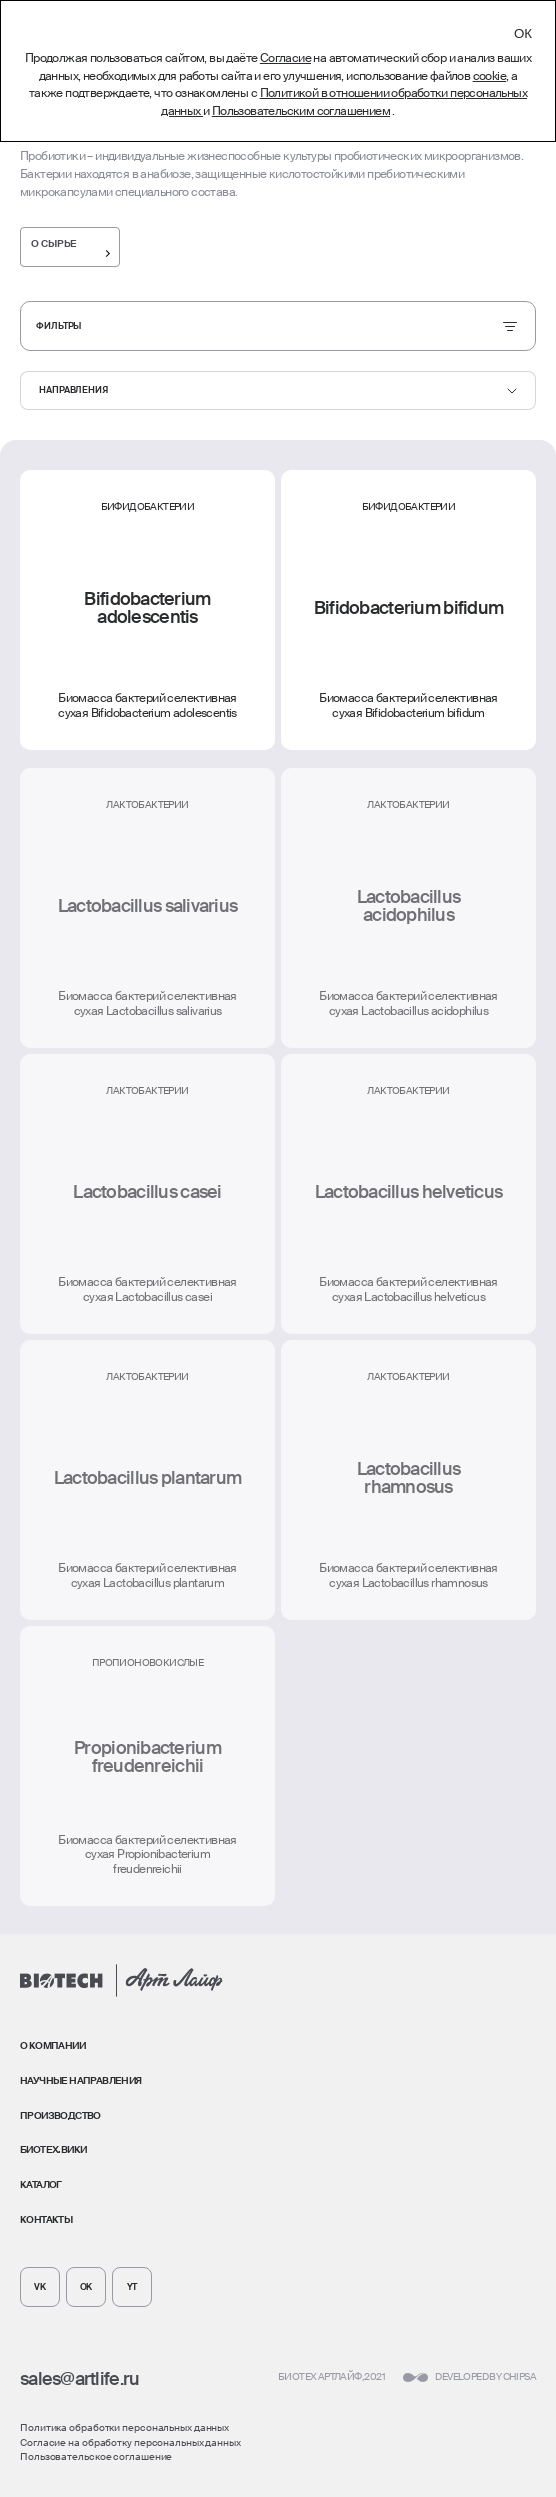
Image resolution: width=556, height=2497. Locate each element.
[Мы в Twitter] (132, 2287)
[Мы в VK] (40, 2287)
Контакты (46, 2219)
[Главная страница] (121, 1980)
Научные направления (81, 2080)
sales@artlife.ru (79, 2379)
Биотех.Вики (53, 2149)
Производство (60, 2115)
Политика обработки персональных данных (124, 2427)
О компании (52, 2045)
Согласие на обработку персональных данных (130, 2442)
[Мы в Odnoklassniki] (86, 2287)
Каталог (41, 2184)
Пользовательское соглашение (96, 2456)
